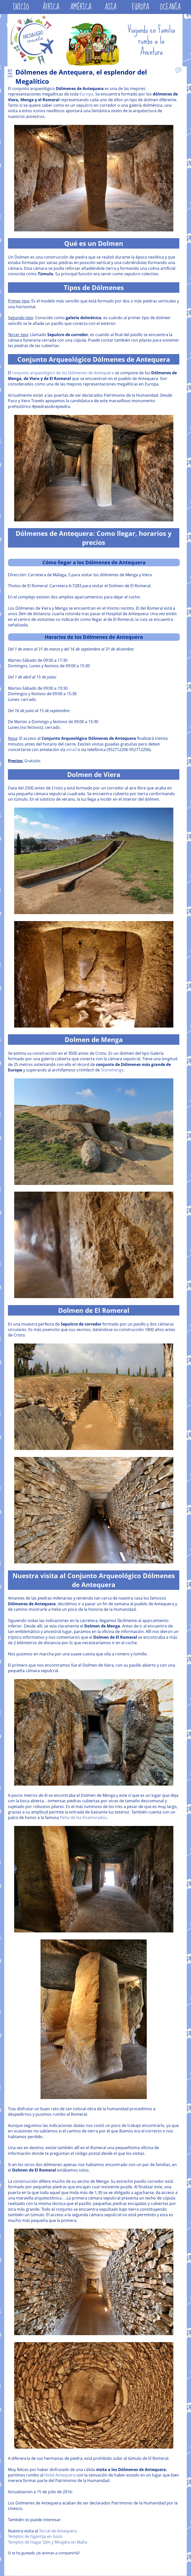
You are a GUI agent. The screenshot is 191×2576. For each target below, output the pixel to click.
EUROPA (140, 7)
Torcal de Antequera (58, 2531)
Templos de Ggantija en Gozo (35, 2536)
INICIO (21, 7)
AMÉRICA (80, 7)
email (71, 749)
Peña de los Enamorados (83, 1817)
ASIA (110, 7)
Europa (86, 94)
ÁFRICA (50, 7)
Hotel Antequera (59, 2475)
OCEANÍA (170, 7)
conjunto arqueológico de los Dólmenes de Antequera (63, 373)
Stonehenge (112, 1070)
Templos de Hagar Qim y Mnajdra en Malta (47, 2542)
